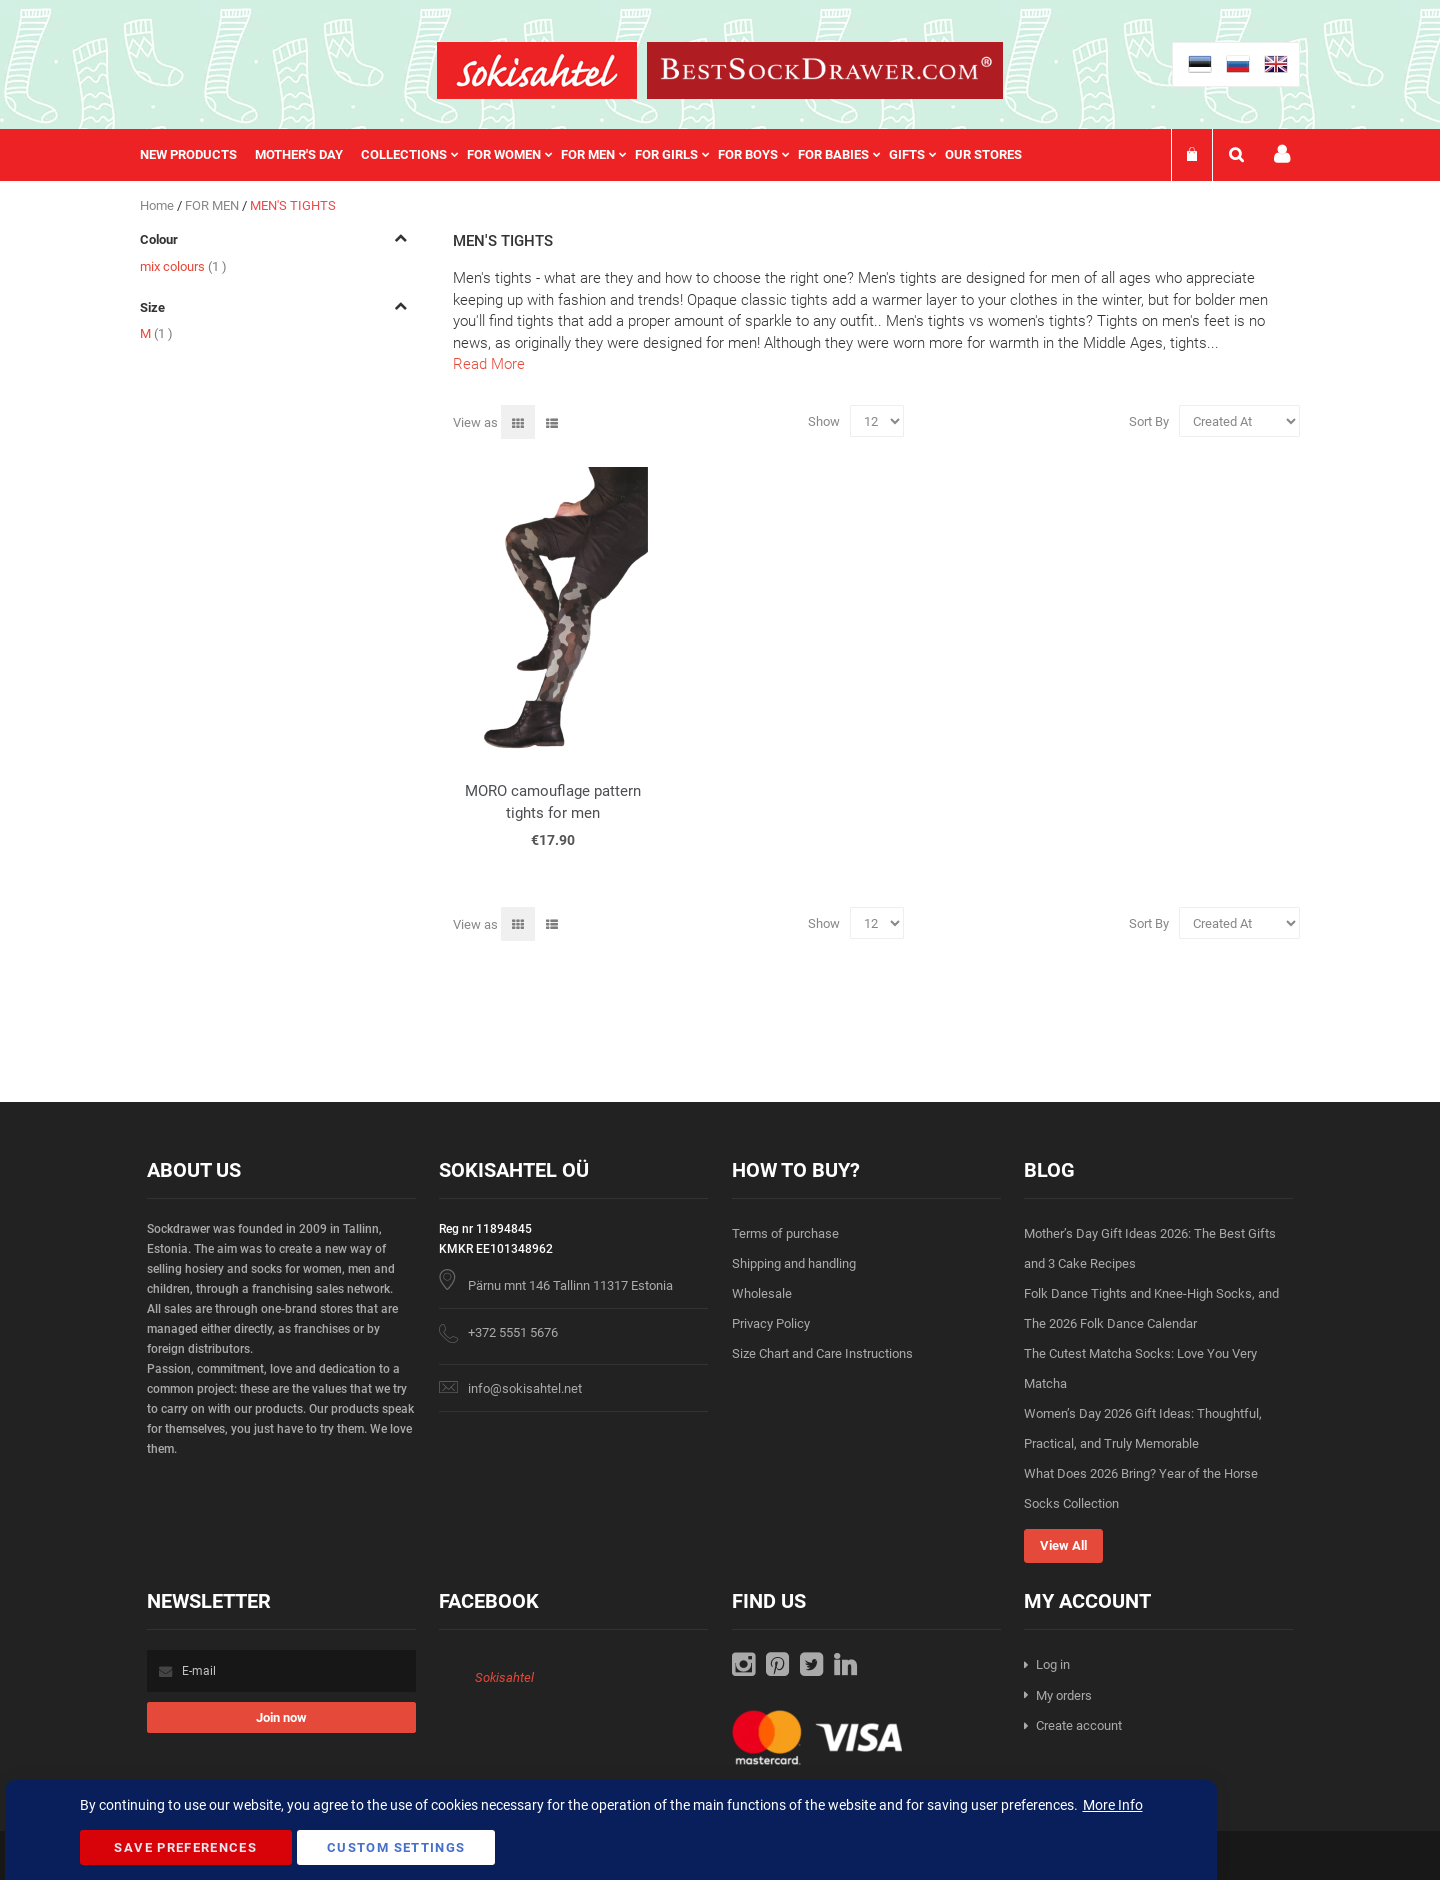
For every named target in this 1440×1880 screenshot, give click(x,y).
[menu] (591, 155)
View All (1063, 1545)
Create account (1079, 1725)
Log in (1053, 1664)
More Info (1113, 1805)
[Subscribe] (281, 1717)
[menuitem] (197, 155)
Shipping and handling (794, 1263)
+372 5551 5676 (513, 1332)
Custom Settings (396, 1847)
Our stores (983, 154)
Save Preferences (185, 1847)
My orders (1064, 1695)
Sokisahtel (504, 1677)
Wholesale (762, 1293)
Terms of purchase (785, 1233)
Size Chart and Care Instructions (822, 1353)
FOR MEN (213, 205)
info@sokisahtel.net (525, 1388)
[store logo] (537, 70)
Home (158, 205)
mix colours (183, 266)
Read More (489, 364)
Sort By (1149, 421)
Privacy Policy (771, 1323)
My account (1282, 154)
